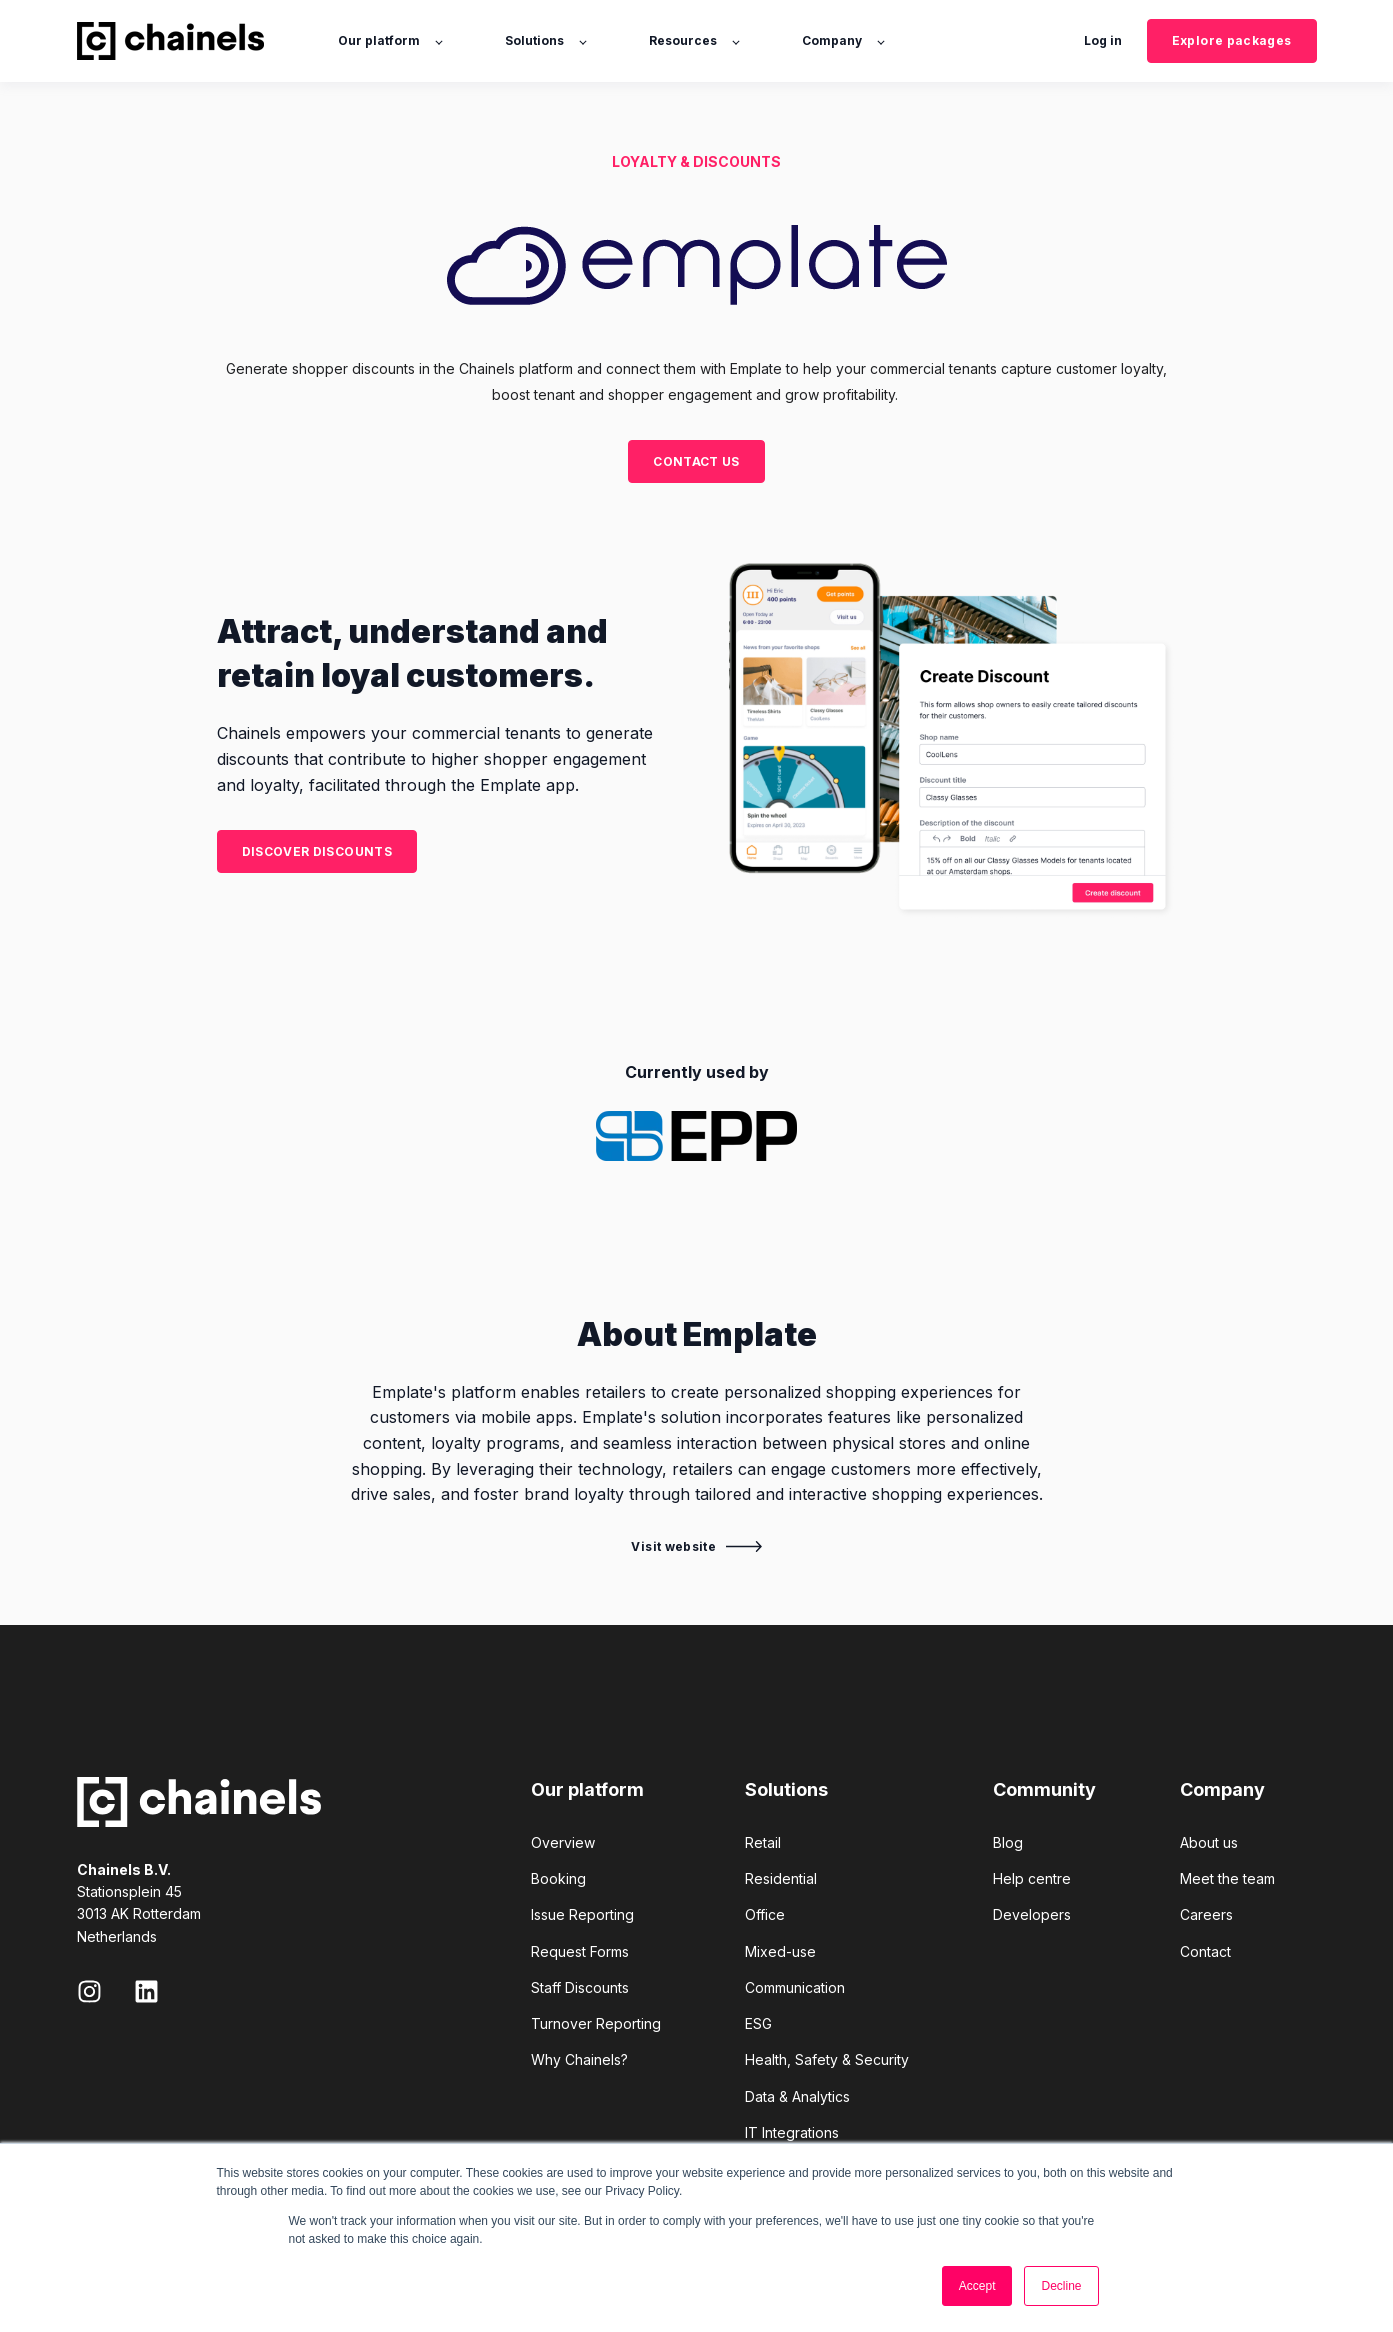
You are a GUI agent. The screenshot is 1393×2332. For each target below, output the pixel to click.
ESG (758, 2023)
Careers (1206, 1914)
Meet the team (1227, 1878)
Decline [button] (1061, 2286)
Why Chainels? (579, 2059)
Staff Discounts (580, 1987)
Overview (563, 1842)
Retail (763, 1842)
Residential (781, 1878)
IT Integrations (792, 2132)
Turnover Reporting (596, 2023)
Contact (1205, 1951)
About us (1209, 1842)
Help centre (1032, 1878)
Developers (1032, 1914)
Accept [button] (977, 2286)
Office (765, 1914)
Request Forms (580, 1951)
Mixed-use (780, 1951)
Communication (795, 1987)
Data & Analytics (797, 2096)
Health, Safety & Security (827, 2059)
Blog (1008, 1842)
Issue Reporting (582, 1914)
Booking (558, 1878)
